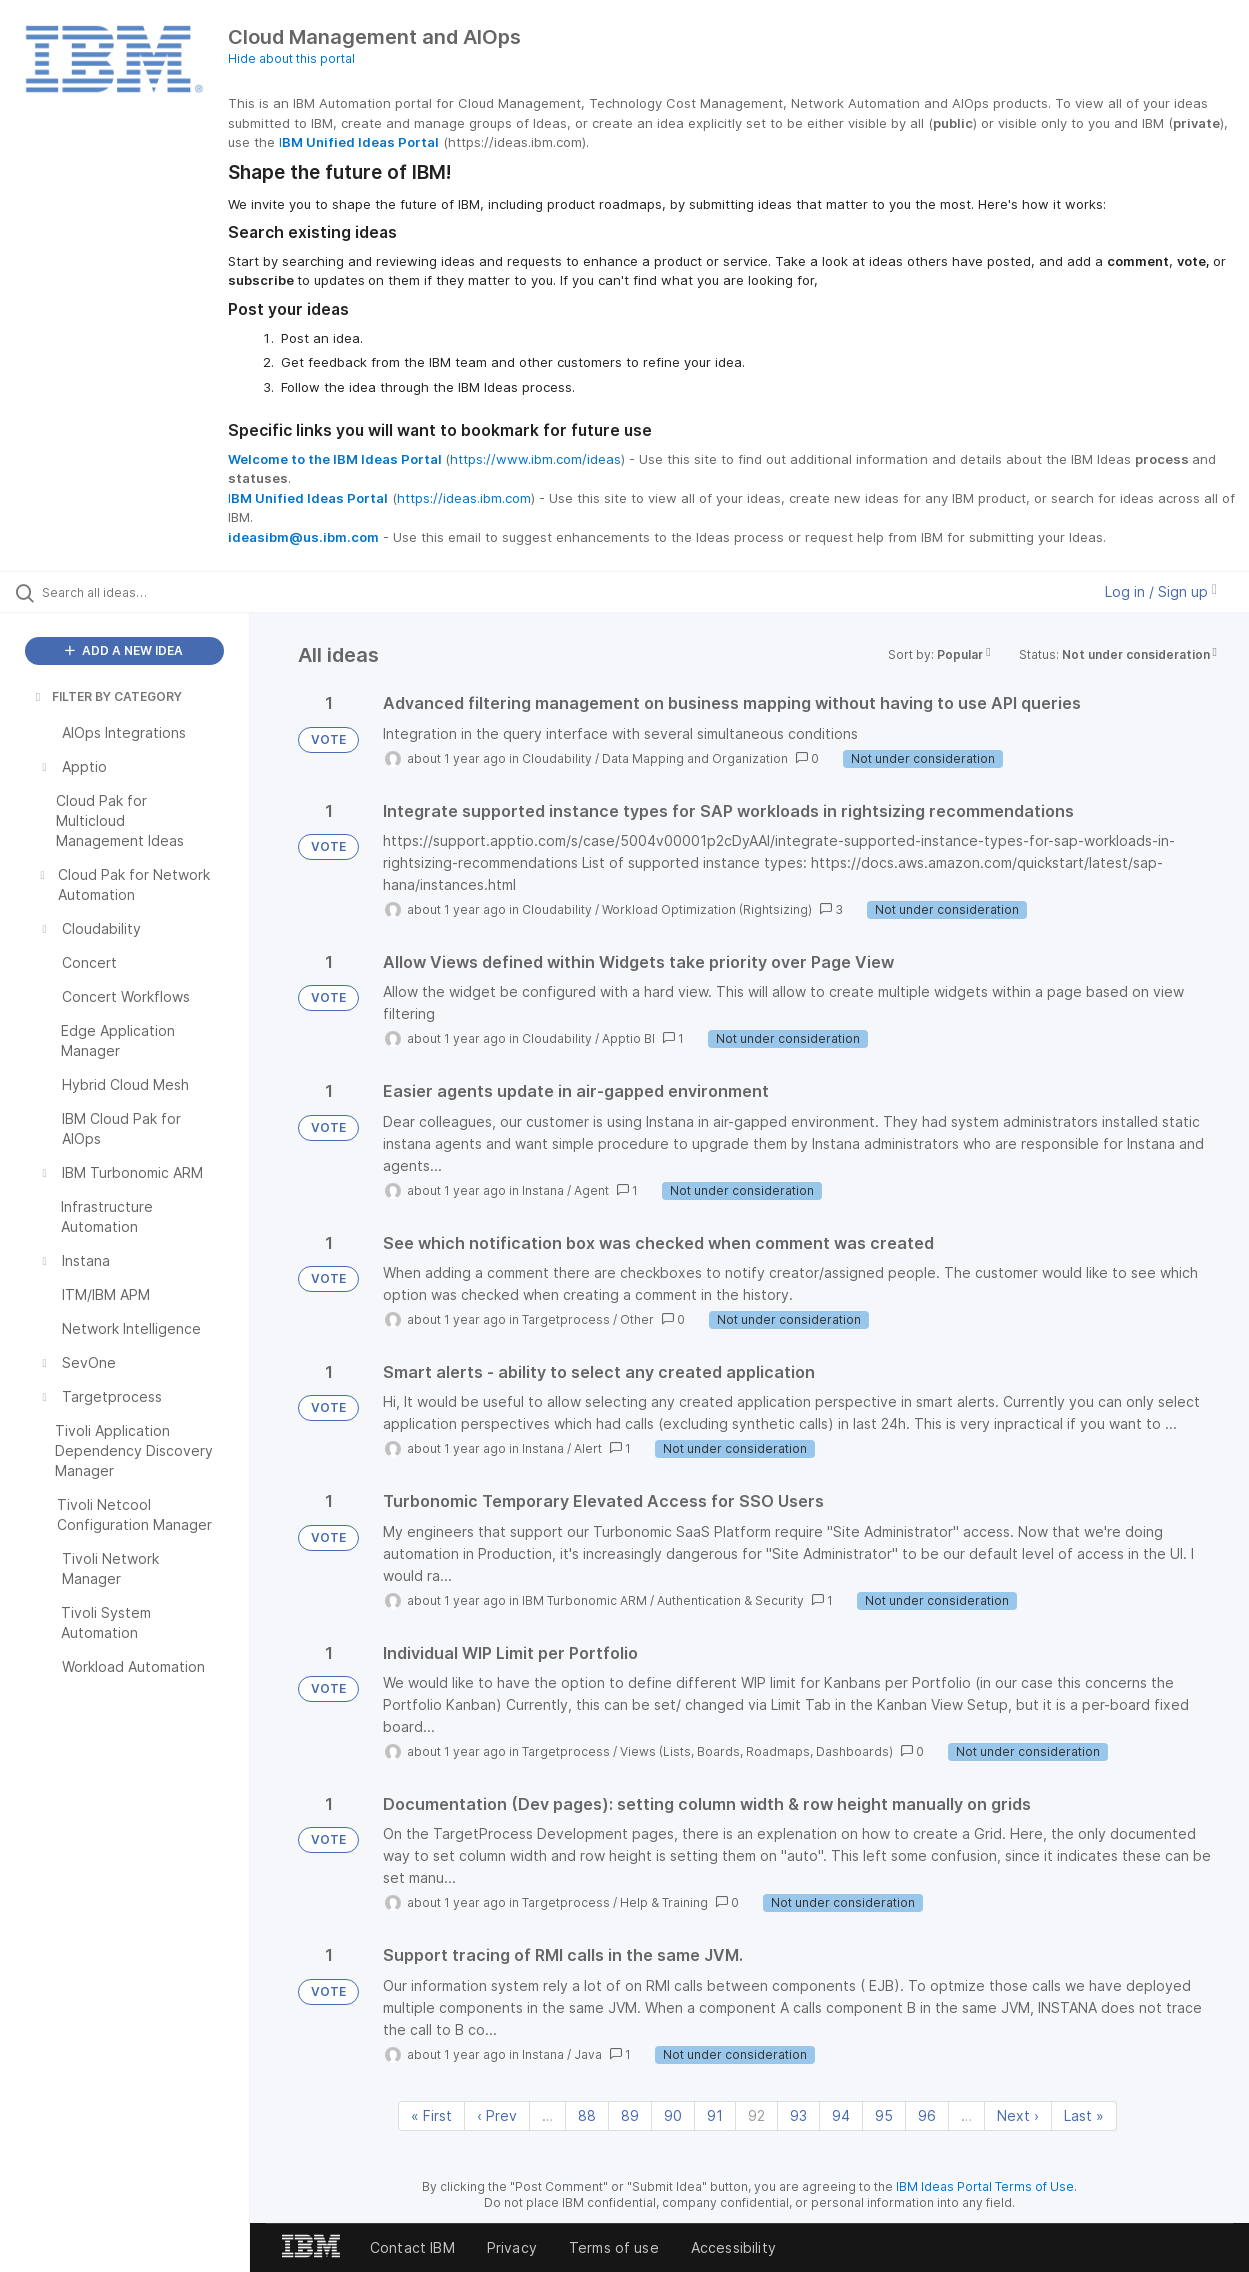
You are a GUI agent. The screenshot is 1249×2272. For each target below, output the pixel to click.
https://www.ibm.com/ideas (535, 459)
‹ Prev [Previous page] (497, 2115)
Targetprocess (566, 1319)
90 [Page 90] (673, 2115)
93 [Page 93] (798, 2115)
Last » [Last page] (1084, 2115)
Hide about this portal (291, 58)
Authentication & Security (730, 1600)
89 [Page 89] (630, 2115)
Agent (591, 1190)
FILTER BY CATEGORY (107, 696)
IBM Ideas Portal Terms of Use (985, 2186)
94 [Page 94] (841, 2115)
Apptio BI (628, 1038)
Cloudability (557, 758)
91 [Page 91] (715, 2115)
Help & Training (664, 1902)
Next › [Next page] (1018, 2115)
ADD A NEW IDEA (124, 650)
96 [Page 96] (927, 2115)
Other (637, 1319)
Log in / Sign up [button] (1161, 591)
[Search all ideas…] (150, 592)
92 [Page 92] (756, 2115)
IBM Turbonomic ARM (584, 1600)
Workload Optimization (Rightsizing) (707, 909)
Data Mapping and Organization (695, 758)
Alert (588, 1448)
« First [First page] (431, 2115)
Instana (543, 1190)
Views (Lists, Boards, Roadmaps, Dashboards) (756, 1751)
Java (588, 2054)
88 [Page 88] (587, 2115)
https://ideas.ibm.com (464, 498)
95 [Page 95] (884, 2115)
